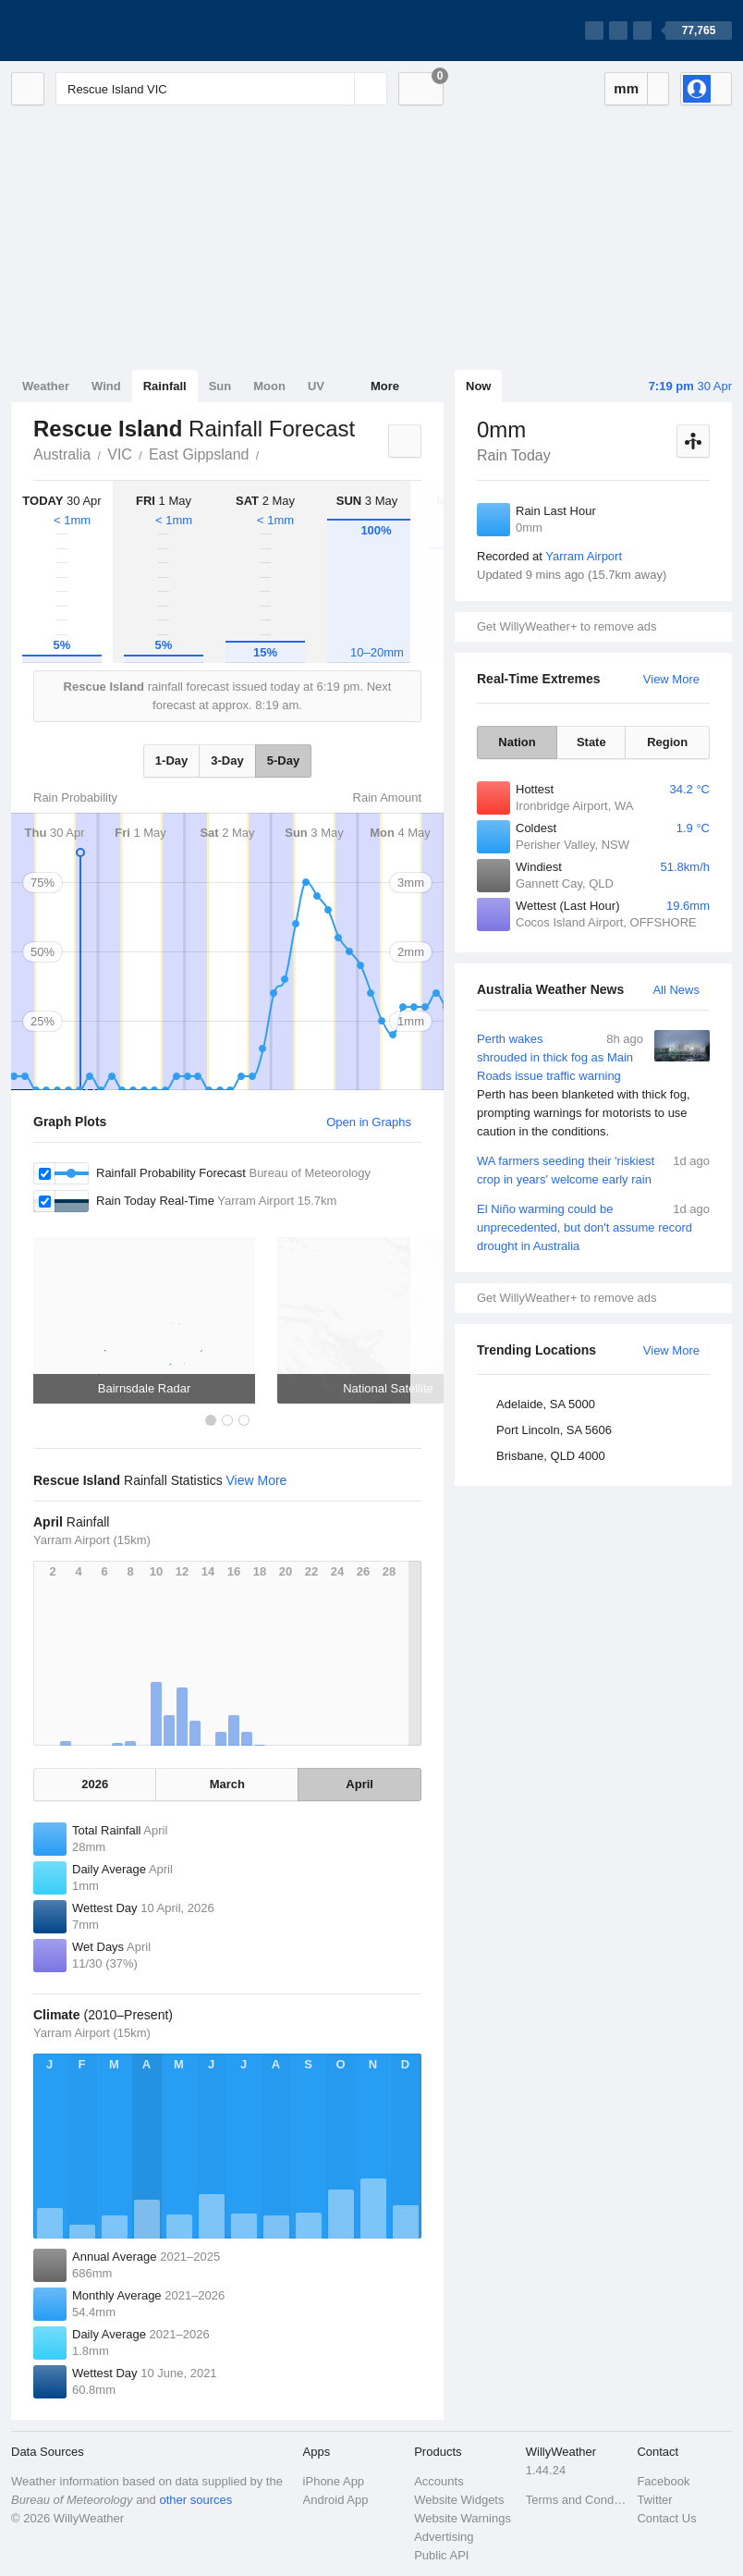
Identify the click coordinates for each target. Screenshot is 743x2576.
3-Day (227, 760)
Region (667, 742)
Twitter (654, 2500)
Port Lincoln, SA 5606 (554, 1430)
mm (626, 88)
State (591, 742)
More (385, 386)
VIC (119, 454)
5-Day (283, 760)
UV (316, 386)
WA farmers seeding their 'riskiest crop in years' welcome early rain (593, 1169)
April (359, 1784)
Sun (220, 386)
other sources (195, 2500)
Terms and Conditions (576, 2500)
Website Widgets (459, 2500)
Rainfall (165, 386)
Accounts (438, 2481)
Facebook (663, 2481)
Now (478, 386)
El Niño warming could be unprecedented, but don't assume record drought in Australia (593, 1226)
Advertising (443, 2537)
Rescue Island (269, 453)
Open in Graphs (368, 1122)
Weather (45, 386)
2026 (94, 1784)
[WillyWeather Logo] (98, 30)
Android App (336, 2500)
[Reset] (338, 88)
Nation (516, 742)
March (227, 1784)
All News (676, 990)
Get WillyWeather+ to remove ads (566, 626)
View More (671, 679)
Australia (62, 454)
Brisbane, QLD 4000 (550, 1456)
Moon (269, 386)
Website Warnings (462, 2518)
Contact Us (666, 2518)
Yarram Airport (583, 556)
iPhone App (334, 2481)
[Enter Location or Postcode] (221, 88)
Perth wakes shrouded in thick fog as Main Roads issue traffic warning (593, 1085)
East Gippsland (199, 454)
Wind (106, 386)
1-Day (171, 760)
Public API (441, 2555)
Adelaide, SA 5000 (545, 1404)
